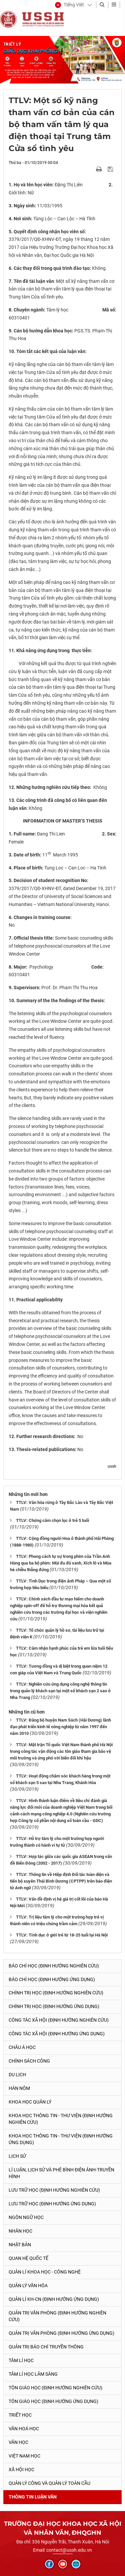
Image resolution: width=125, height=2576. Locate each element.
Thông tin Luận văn (33, 2496)
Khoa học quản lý (30, 2102)
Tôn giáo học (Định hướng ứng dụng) (53, 2401)
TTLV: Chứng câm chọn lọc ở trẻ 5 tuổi (52, 1520)
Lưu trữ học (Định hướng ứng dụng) (52, 2203)
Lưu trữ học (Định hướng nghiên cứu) (54, 2190)
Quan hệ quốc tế (28, 2258)
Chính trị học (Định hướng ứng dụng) (54, 2006)
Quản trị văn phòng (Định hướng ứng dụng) (61, 2333)
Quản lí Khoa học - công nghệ (45, 2272)
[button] (69, 5)
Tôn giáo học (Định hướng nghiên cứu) (55, 2387)
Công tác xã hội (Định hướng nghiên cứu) (59, 2020)
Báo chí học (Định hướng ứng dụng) (52, 1979)
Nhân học (20, 2231)
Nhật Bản (20, 2244)
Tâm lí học (21, 2360)
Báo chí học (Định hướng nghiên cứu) (54, 1965)
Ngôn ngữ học (26, 2217)
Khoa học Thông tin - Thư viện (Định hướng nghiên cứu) (61, 2119)
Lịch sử (17, 2156)
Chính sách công (29, 2061)
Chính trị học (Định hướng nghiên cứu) (56, 1992)
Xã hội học (21, 2469)
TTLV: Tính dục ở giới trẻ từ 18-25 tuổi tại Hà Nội (62, 1934)
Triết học (20, 2415)
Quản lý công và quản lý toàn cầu (49, 2483)
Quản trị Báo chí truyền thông (46, 2346)
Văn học (18, 2442)
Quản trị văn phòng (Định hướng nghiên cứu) (57, 2316)
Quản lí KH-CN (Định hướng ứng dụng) (54, 2299)
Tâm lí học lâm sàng (33, 2374)
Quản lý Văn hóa (28, 2285)
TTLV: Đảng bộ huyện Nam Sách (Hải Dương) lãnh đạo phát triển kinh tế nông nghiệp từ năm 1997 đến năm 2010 (60, 1727)
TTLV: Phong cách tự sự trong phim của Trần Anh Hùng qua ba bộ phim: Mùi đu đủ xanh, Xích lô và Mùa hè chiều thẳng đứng (60, 1563)
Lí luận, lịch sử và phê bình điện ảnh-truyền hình (61, 2173)
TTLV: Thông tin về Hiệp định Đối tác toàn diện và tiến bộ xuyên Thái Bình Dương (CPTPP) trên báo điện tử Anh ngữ (61, 1881)
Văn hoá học (24, 2428)
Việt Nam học (24, 2456)
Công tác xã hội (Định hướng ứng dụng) (57, 2033)
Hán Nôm (19, 2088)
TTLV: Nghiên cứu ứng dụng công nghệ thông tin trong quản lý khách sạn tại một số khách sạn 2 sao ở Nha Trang (60, 1691)
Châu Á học (22, 2047)
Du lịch (17, 2074)
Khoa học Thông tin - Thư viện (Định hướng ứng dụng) (61, 2139)
